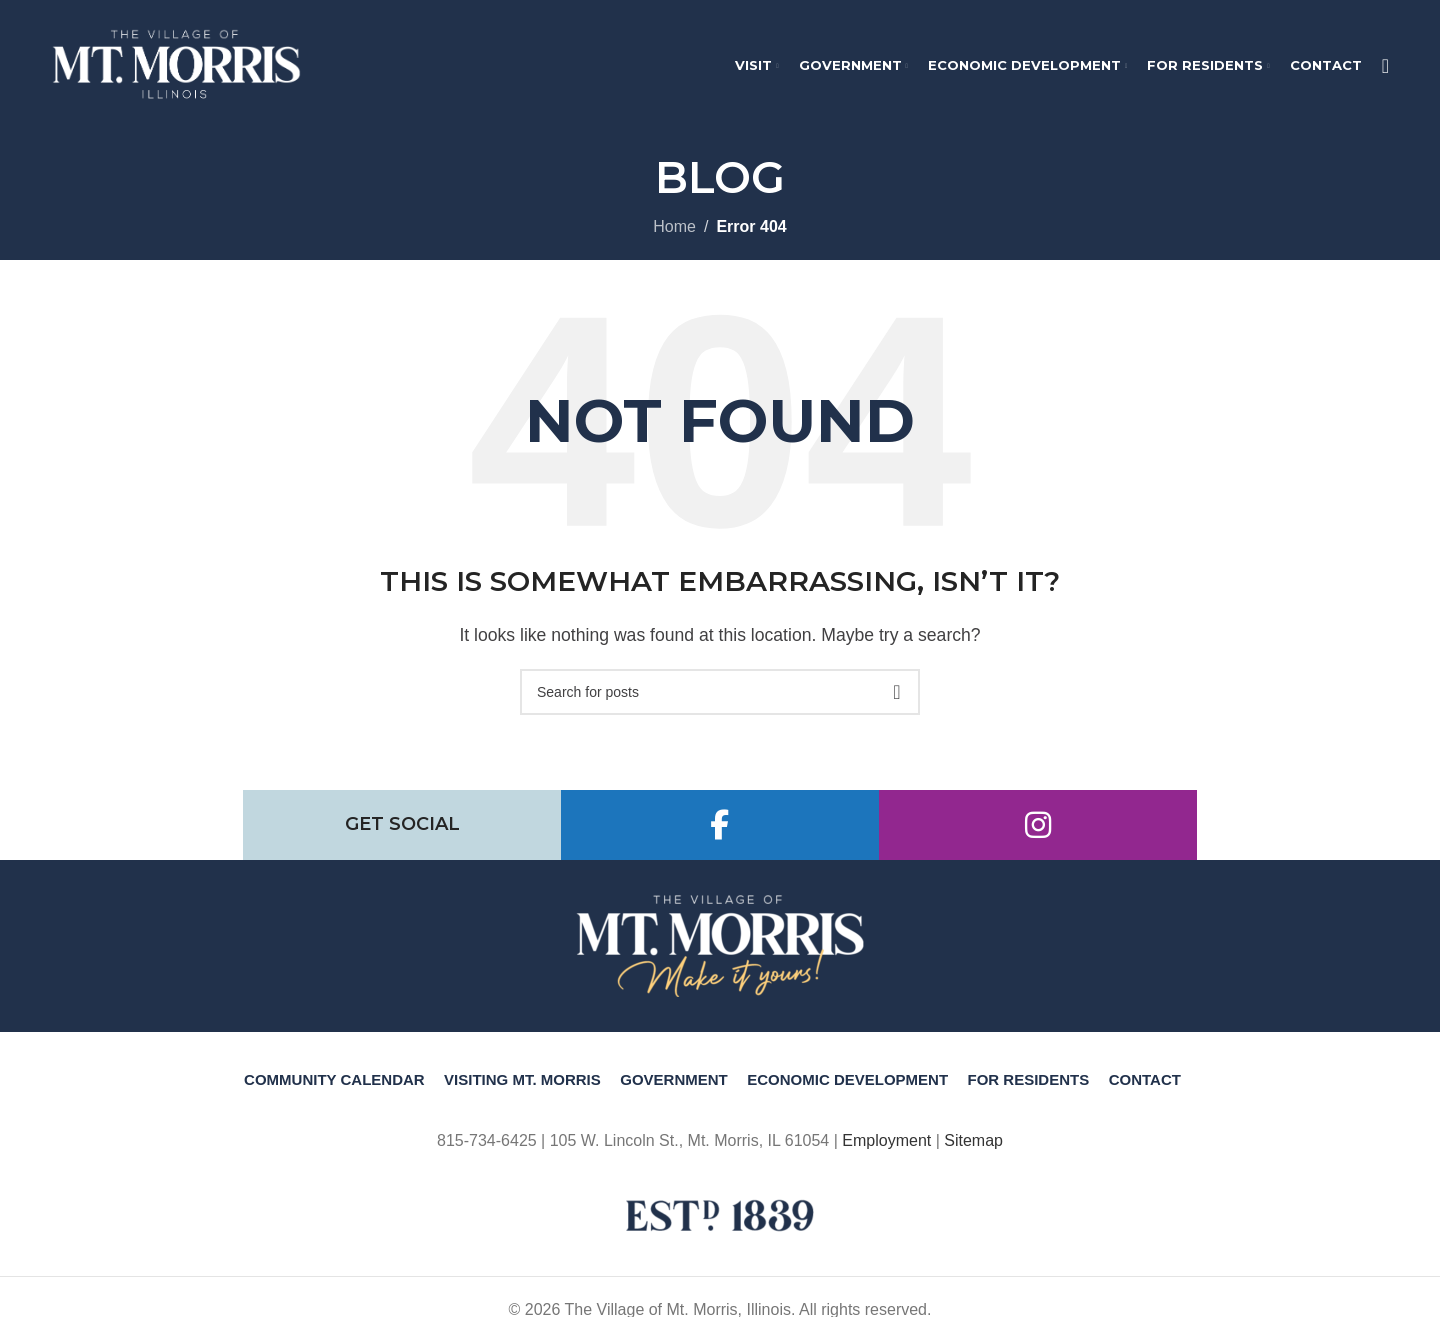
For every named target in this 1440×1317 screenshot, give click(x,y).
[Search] (1385, 70)
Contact (1145, 1088)
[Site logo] (176, 68)
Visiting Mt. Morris (522, 1088)
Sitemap (973, 1149)
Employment (886, 1149)
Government (674, 1088)
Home (674, 235)
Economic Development (847, 1088)
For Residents (1029, 1088)
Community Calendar (334, 1088)
